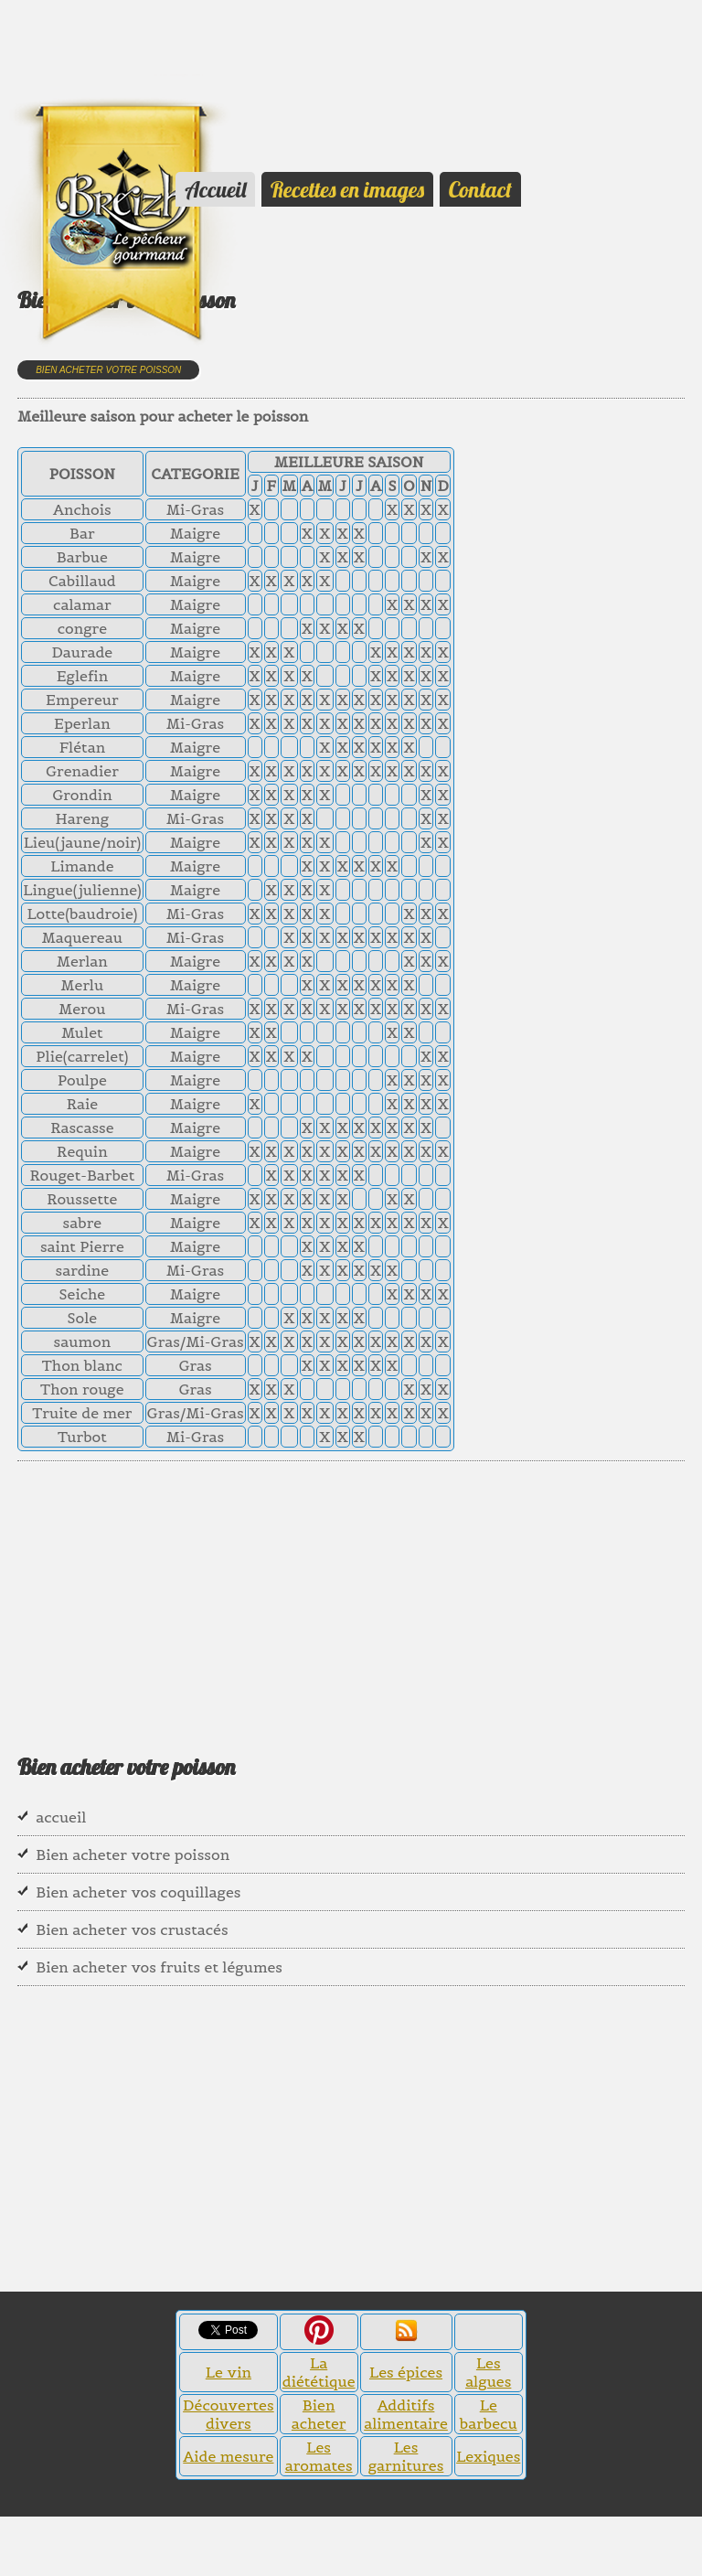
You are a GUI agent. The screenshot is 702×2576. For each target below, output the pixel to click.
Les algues (488, 2372)
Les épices (405, 2372)
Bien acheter (319, 2414)
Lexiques (488, 2456)
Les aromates (319, 2456)
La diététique (319, 2372)
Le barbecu (488, 2414)
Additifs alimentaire (406, 2414)
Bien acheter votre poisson (108, 370)
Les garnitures (406, 2456)
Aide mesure (228, 2456)
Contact (480, 189)
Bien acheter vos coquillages (138, 1892)
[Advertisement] (91, 41)
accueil (61, 1817)
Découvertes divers (228, 2414)
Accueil (215, 189)
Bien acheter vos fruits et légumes (159, 1967)
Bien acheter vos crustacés (132, 1929)
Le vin (228, 2372)
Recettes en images (347, 189)
